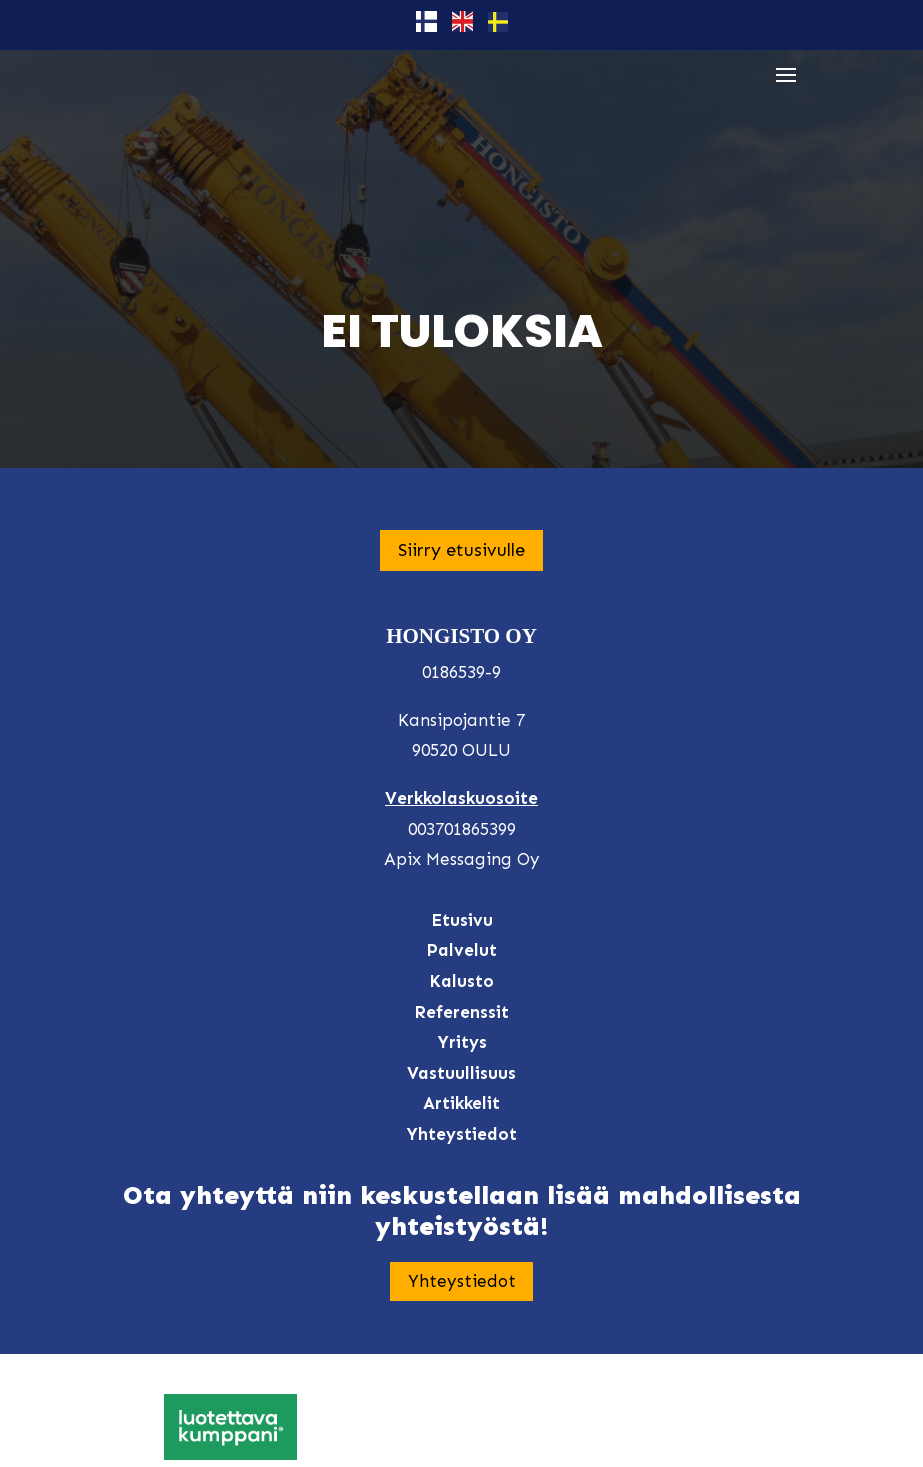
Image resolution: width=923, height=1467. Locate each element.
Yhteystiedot (462, 1281)
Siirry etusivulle (461, 550)
